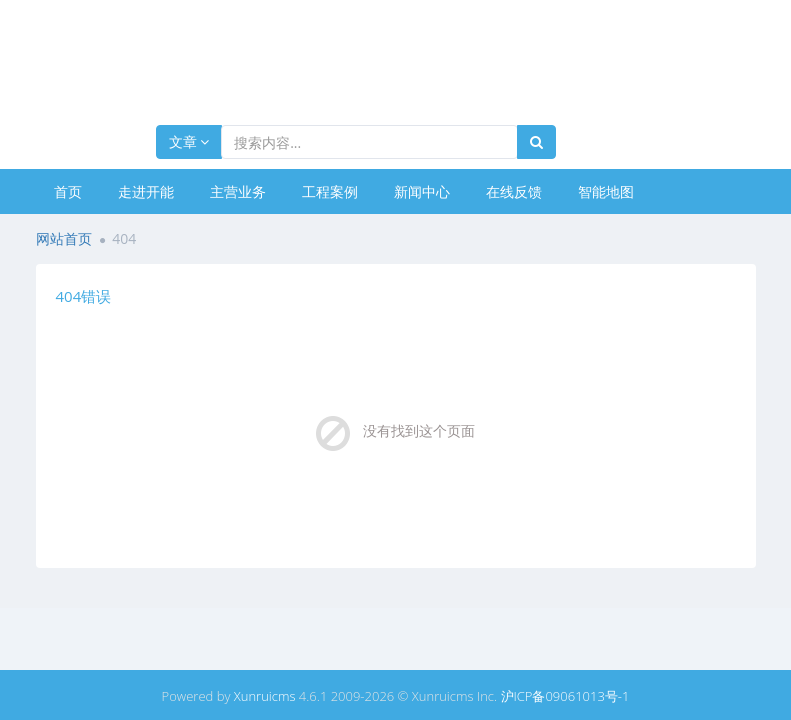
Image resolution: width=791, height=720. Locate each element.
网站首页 (64, 238)
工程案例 (330, 191)
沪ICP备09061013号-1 (565, 696)
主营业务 (238, 191)
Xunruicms (265, 696)
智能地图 (606, 191)
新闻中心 (422, 191)
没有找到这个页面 (419, 430)
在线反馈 (514, 191)
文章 (189, 141)
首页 (68, 191)
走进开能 (146, 191)
